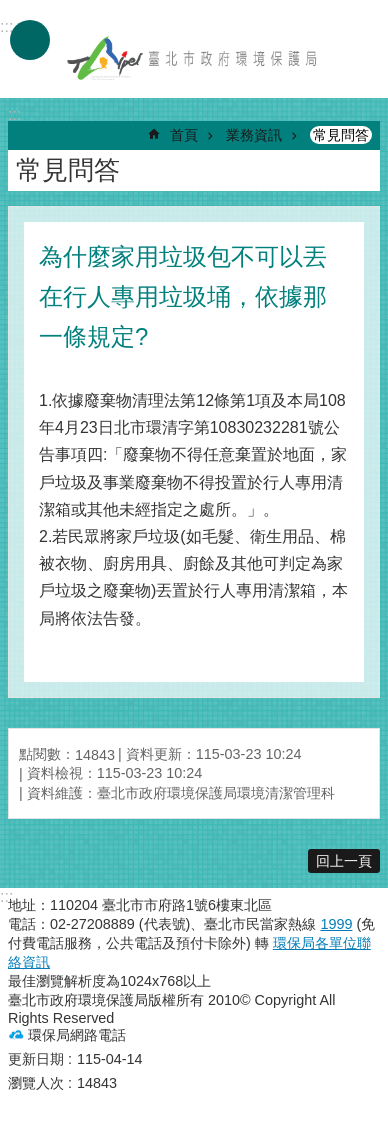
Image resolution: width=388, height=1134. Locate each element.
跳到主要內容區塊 (10, 10)
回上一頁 (344, 861)
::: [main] (14, 114)
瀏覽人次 (36, 1083)
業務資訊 (254, 135)
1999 (336, 924)
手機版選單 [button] (30, 40)
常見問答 (341, 135)
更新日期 (36, 1059)
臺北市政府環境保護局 (193, 58)
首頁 (184, 135)
